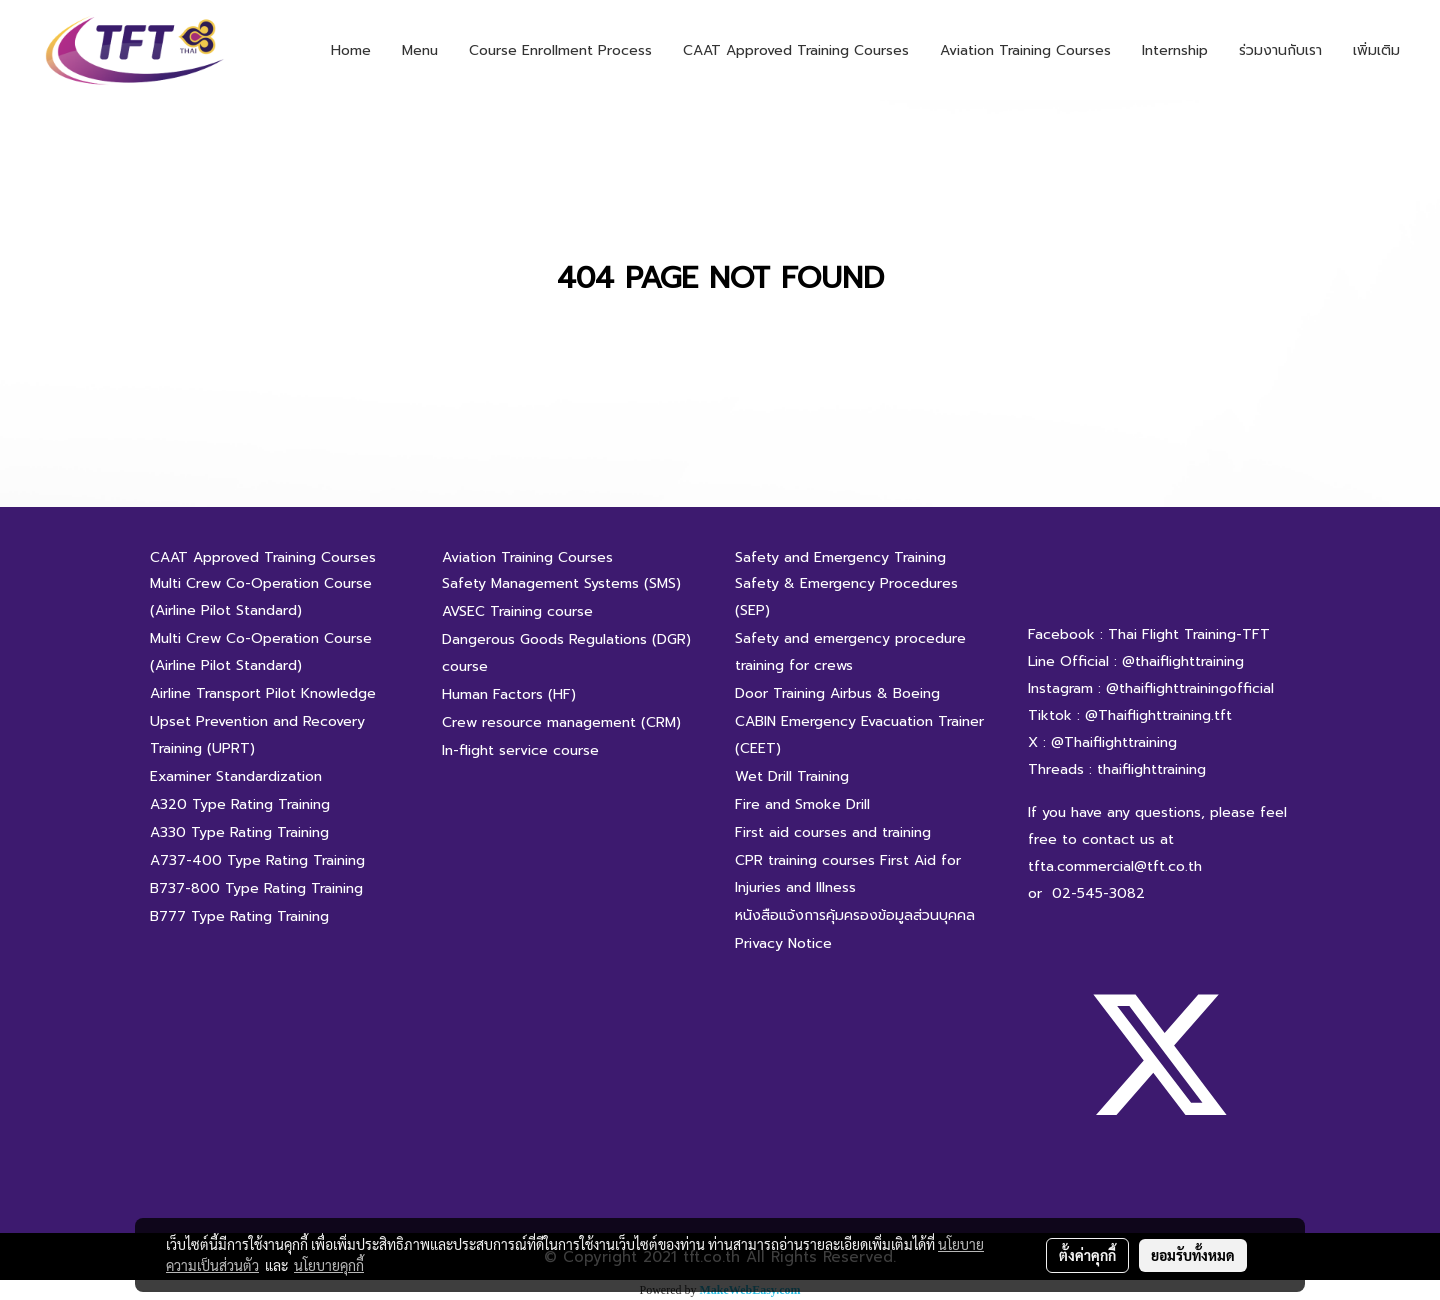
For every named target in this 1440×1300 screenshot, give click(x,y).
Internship (1175, 50)
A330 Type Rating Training (239, 832)
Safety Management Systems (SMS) (561, 583)
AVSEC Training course (517, 611)
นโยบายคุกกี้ (329, 1265)
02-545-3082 (1098, 893)
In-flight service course (520, 750)
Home (351, 50)
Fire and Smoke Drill (802, 804)
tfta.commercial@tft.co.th (1115, 866)
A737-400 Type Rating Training (257, 860)
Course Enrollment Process (560, 50)
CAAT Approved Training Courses (796, 50)
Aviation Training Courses (1025, 50)
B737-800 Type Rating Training (256, 888)
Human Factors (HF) (509, 694)
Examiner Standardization (236, 776)
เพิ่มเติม (1376, 50)
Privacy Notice (783, 943)
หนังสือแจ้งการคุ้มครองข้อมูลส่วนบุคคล (855, 915)
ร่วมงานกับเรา (1280, 50)
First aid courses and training (833, 832)
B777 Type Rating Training (239, 916)
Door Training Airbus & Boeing (837, 693)
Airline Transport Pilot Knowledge (263, 693)
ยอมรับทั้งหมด (1193, 1255)
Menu (420, 50)
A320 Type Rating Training (240, 804)
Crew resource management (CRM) (561, 722)
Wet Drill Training (792, 776)
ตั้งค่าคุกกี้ (1087, 1255)
